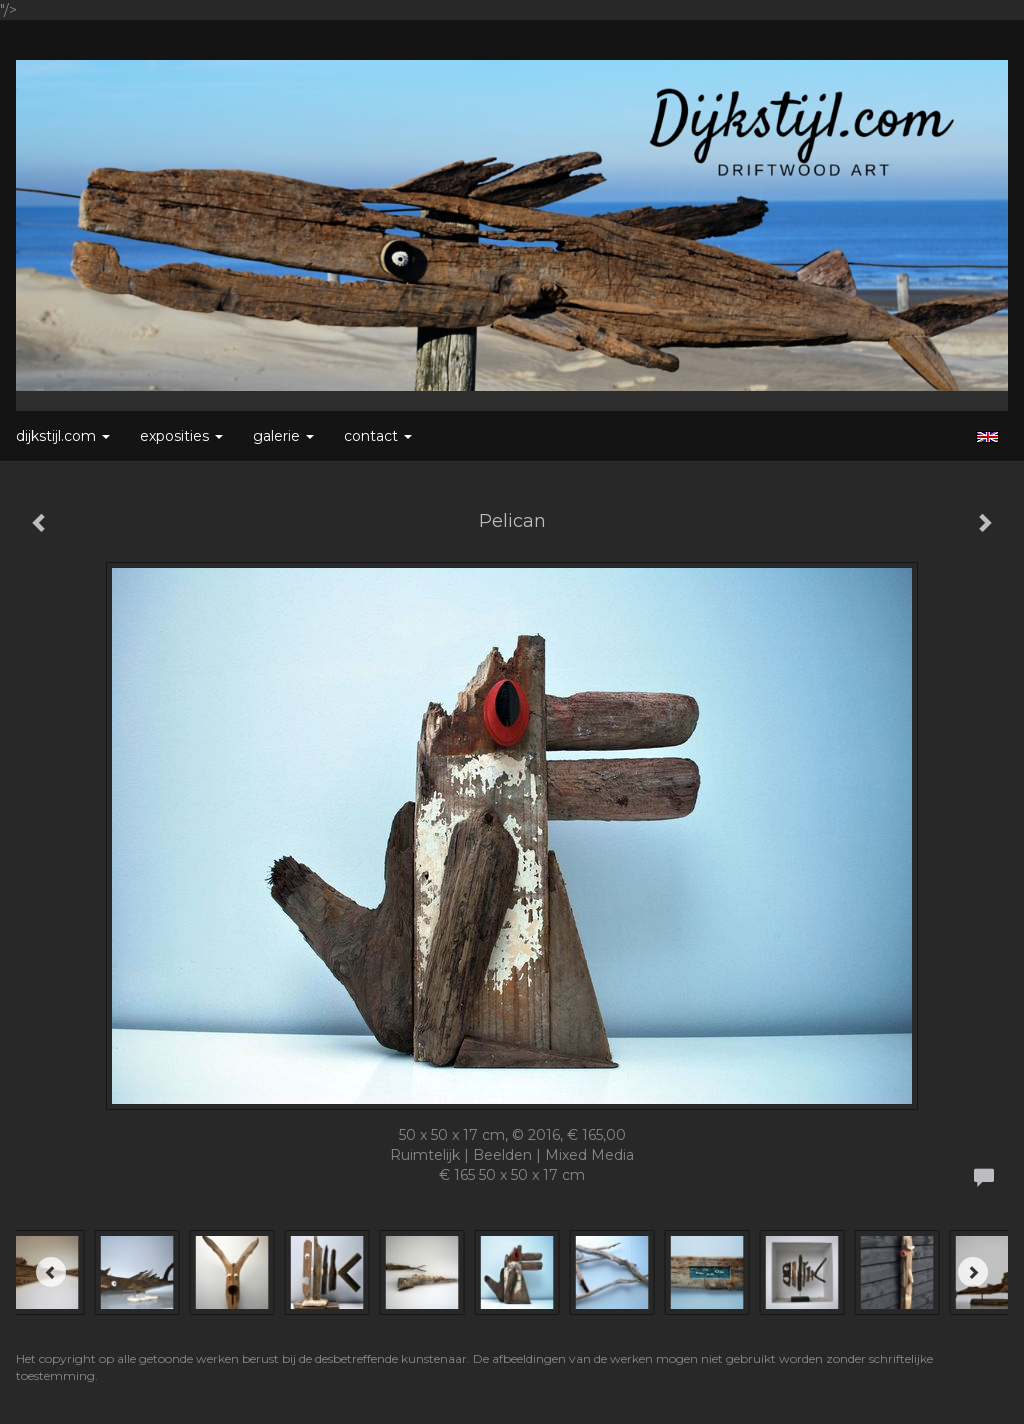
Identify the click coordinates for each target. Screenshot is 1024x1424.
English (987, 437)
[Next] (973, 1272)
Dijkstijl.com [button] (63, 436)
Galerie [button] (283, 436)
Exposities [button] (181, 436)
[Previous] (51, 1272)
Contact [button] (378, 436)
